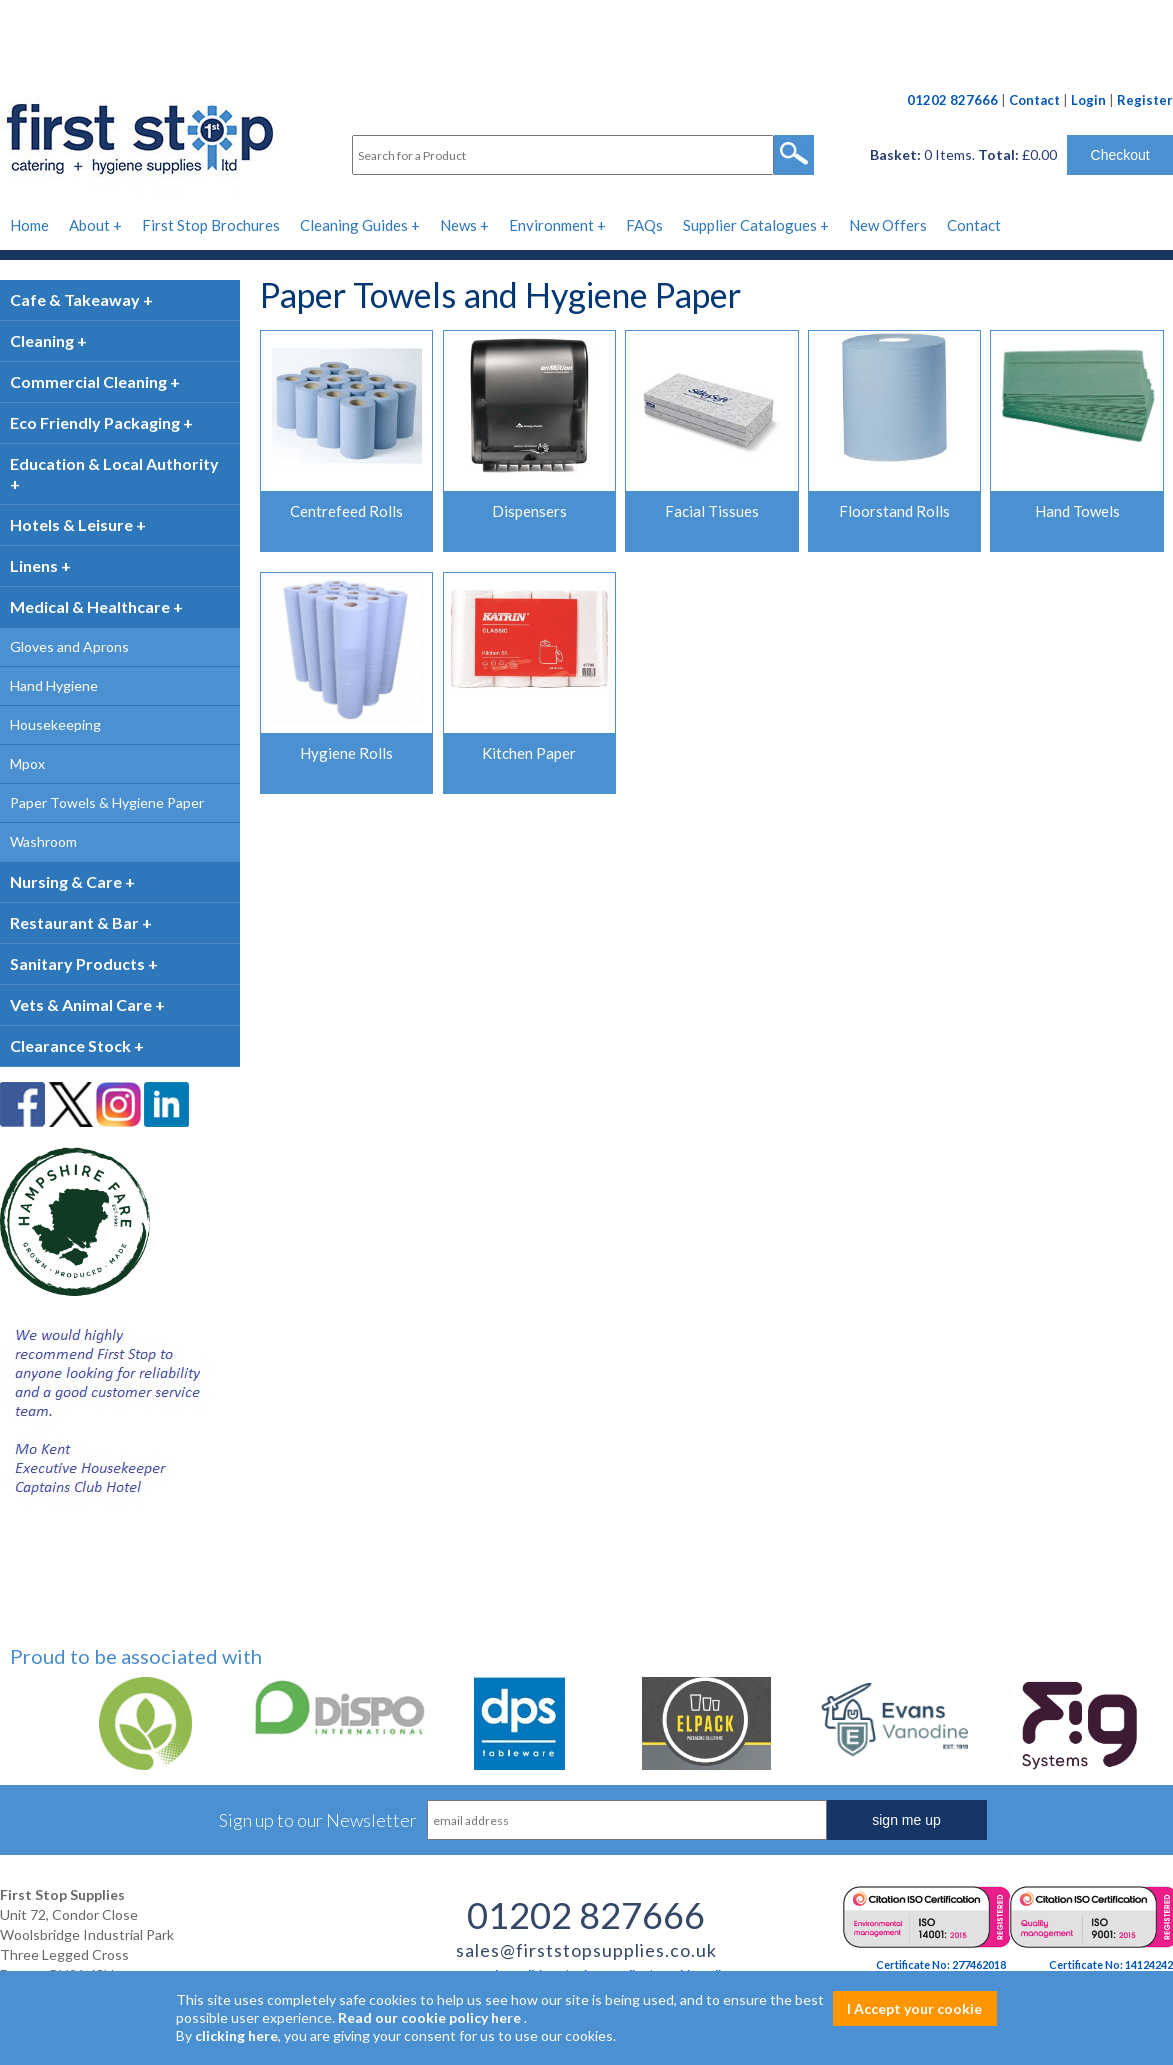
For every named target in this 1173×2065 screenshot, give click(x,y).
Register (1145, 100)
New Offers (888, 225)
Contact (1034, 100)
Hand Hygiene (54, 685)
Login (1088, 100)
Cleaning (42, 340)
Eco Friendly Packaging (95, 422)
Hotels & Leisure (71, 524)
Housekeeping (55, 724)
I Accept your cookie (914, 2008)
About (89, 225)
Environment (551, 225)
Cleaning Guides (354, 225)
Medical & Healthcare (90, 606)
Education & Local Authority (114, 463)
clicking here (236, 2035)
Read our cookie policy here (429, 2017)
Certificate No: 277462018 (941, 1964)
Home (29, 225)
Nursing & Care (66, 881)
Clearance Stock (70, 1045)
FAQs (644, 225)
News (458, 225)
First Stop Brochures (211, 225)
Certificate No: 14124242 (1111, 1964)
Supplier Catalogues (750, 225)
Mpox (27, 763)
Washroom (43, 841)
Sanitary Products (77, 963)
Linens (34, 565)
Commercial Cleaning (88, 381)
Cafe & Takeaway (75, 299)
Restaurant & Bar (74, 922)
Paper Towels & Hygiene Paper (107, 802)
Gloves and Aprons (69, 646)
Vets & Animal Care (81, 1004)
